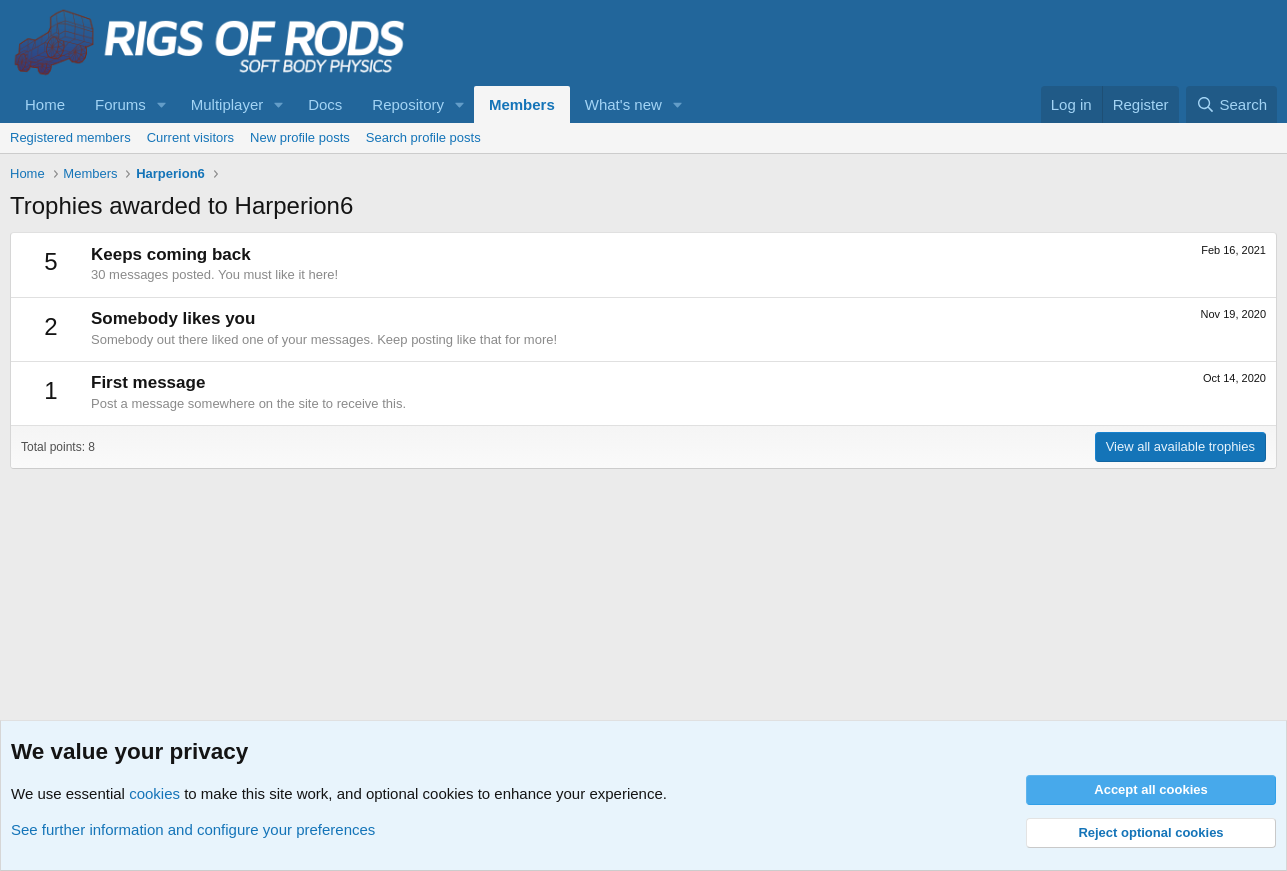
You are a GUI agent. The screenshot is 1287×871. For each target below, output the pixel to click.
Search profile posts (423, 137)
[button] (162, 104)
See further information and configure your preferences (193, 829)
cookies (154, 793)
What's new (623, 104)
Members (522, 104)
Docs (325, 104)
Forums (120, 104)
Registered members (70, 137)
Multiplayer (227, 104)
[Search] (1231, 104)
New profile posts (300, 137)
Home (45, 104)
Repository (408, 104)
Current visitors (190, 137)
